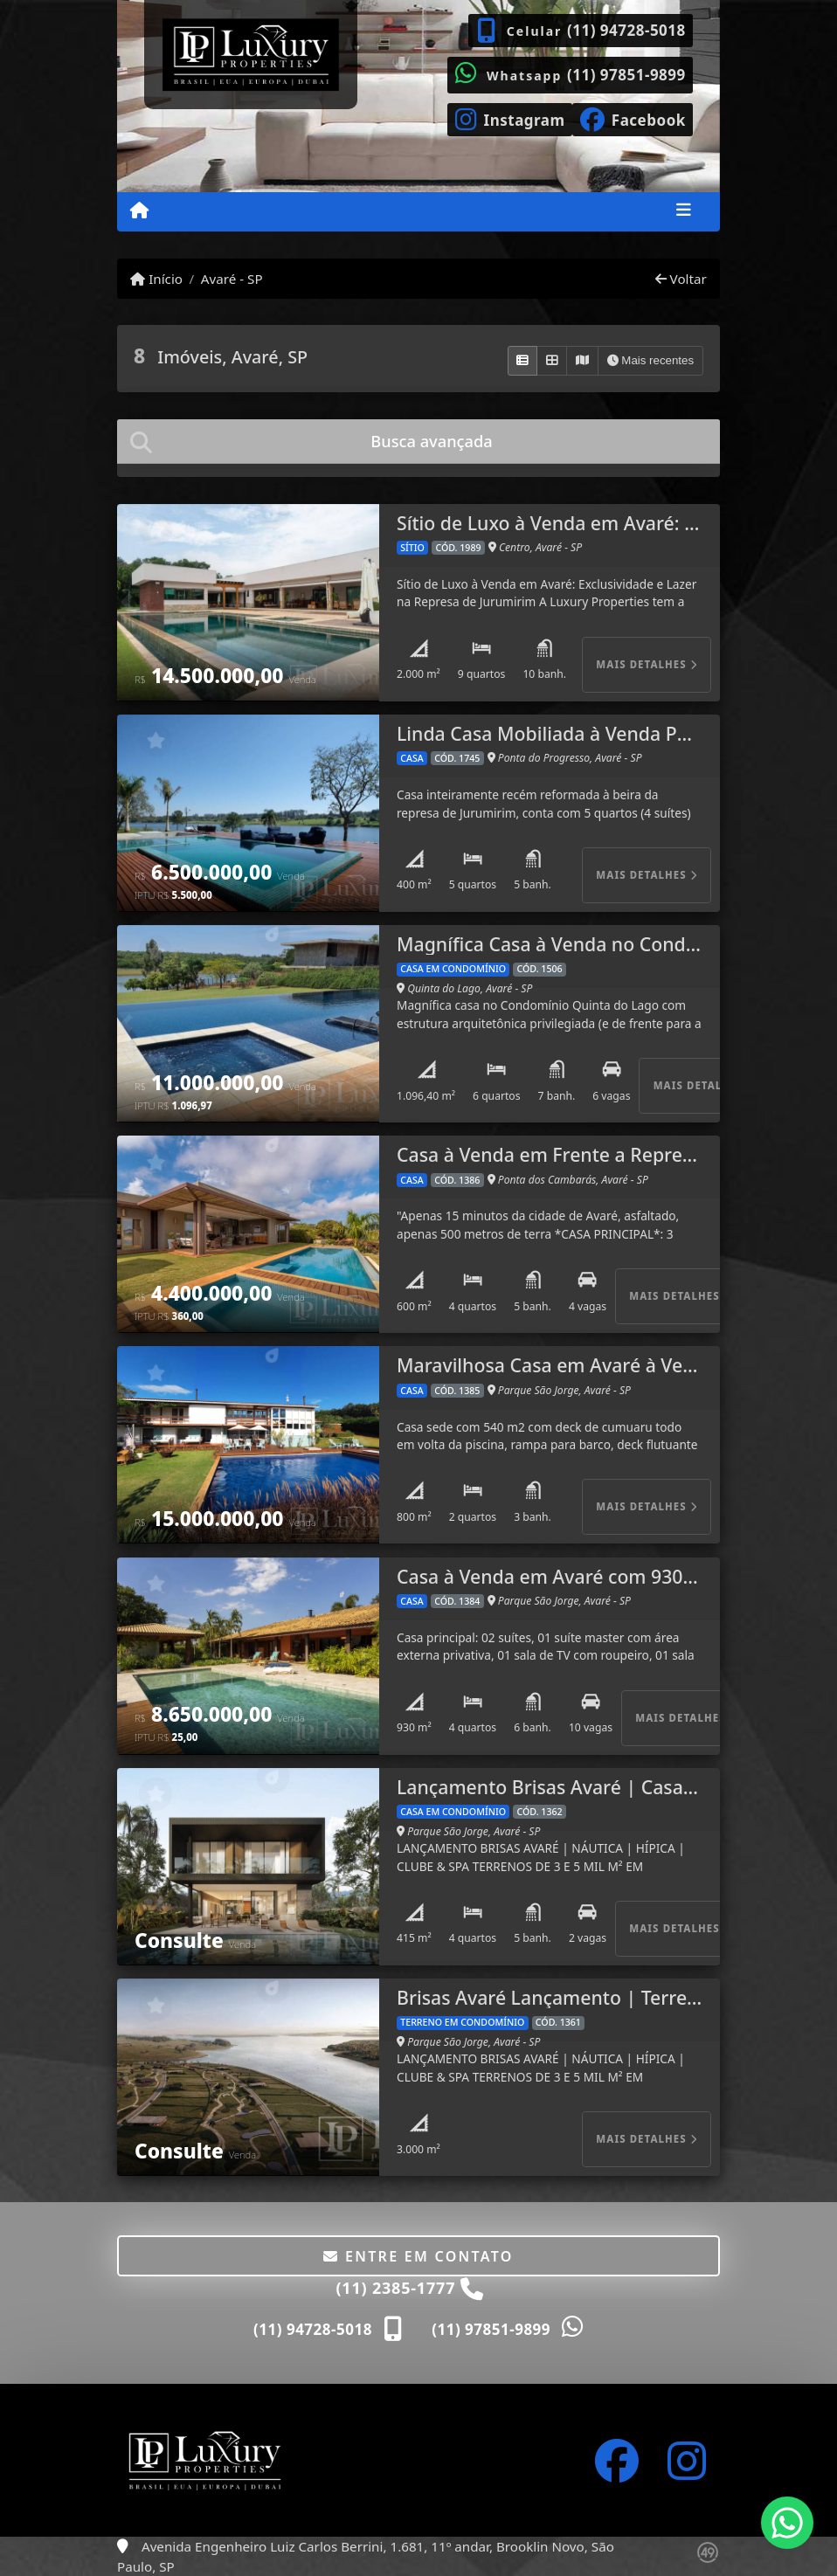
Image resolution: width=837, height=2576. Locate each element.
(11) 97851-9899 (626, 75)
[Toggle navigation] (684, 211)
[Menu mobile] (139, 210)
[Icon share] (509, 118)
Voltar (681, 278)
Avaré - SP (232, 278)
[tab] (418, 441)
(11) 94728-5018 (626, 30)
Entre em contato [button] (418, 2256)
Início (156, 278)
